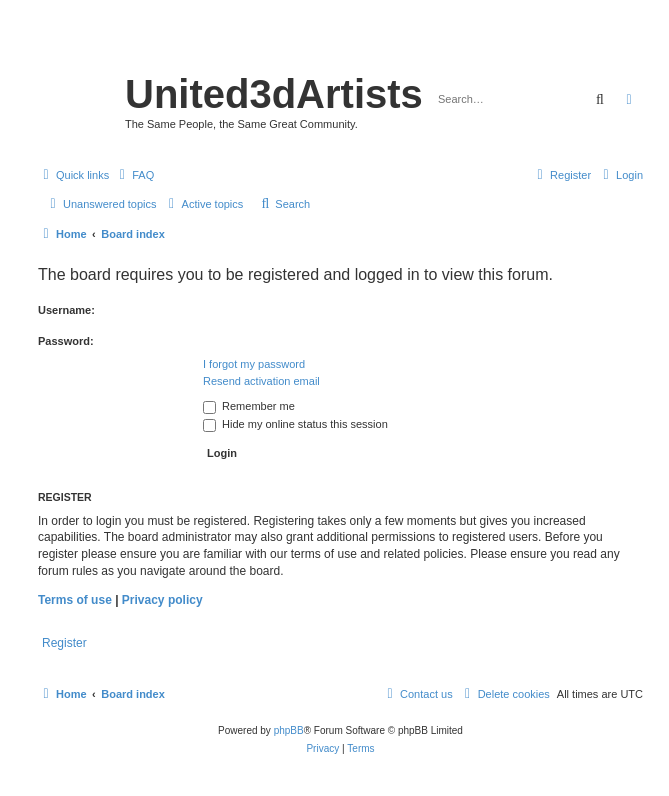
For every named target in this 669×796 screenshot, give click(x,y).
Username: (66, 310)
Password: (66, 341)
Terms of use (75, 600)
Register (64, 643)
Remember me (249, 406)
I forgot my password (254, 364)
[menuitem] (134, 175)
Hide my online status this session (295, 424)
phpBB (289, 730)
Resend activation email (261, 381)
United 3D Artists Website (340, 44)
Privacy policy (162, 600)
